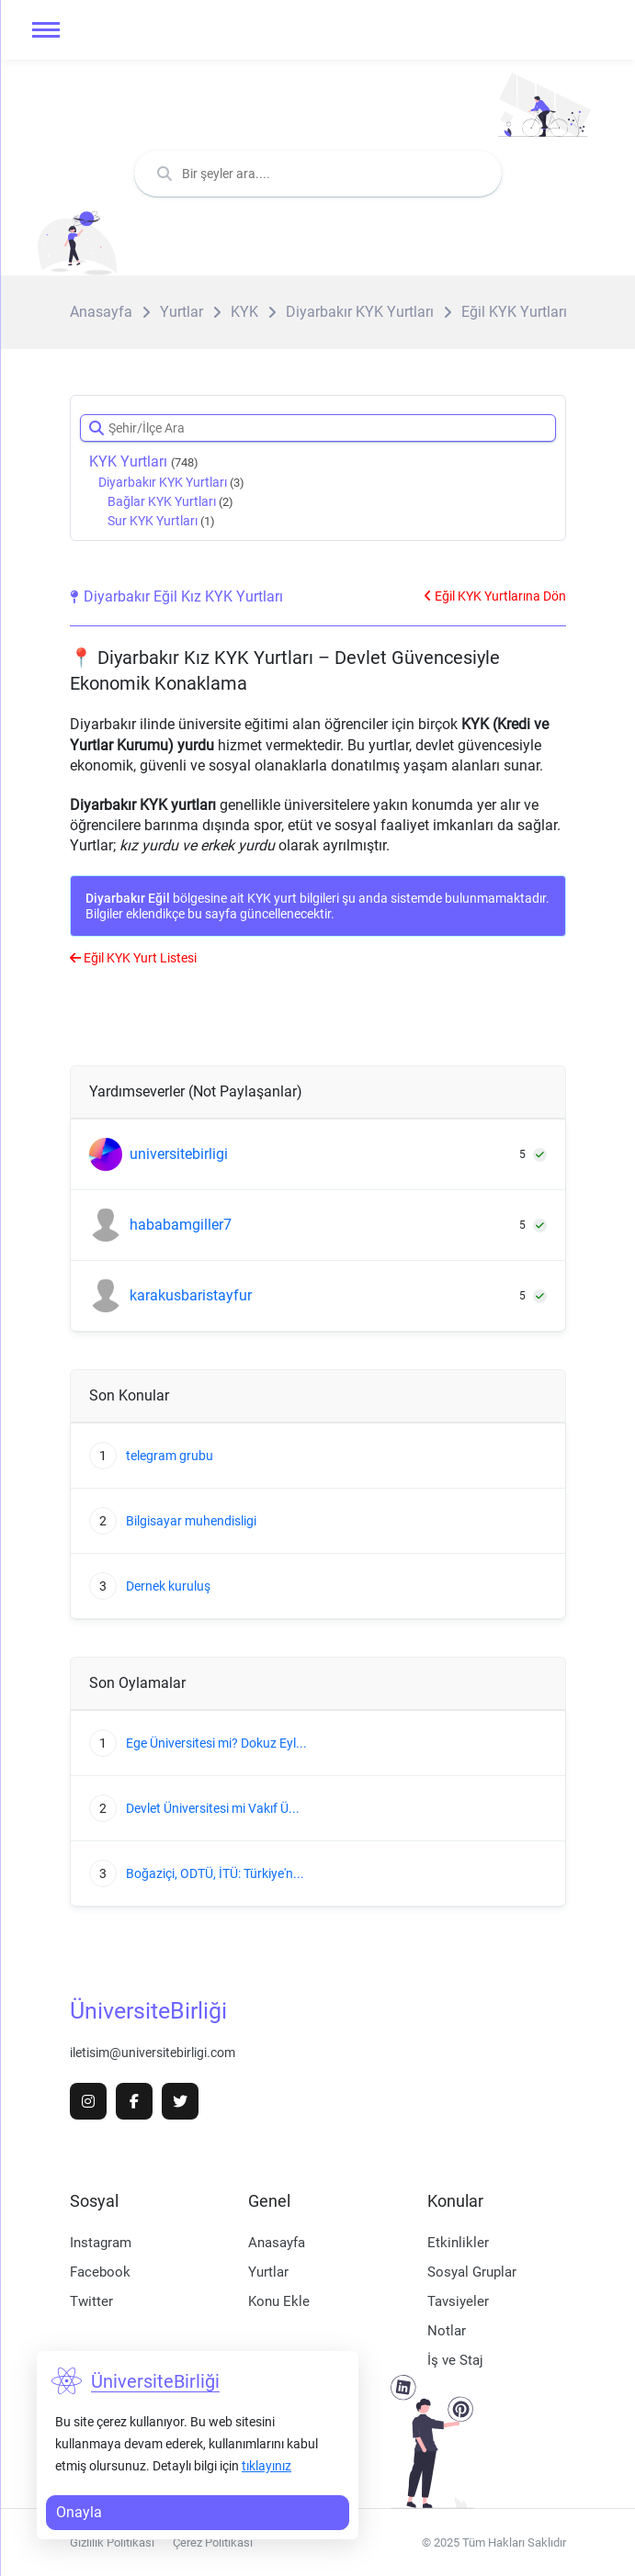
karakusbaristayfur (191, 1295)
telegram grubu (169, 1455)
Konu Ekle (279, 2301)
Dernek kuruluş (168, 1586)
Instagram (100, 2242)
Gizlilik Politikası (112, 2542)
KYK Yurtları (143, 461)
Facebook (100, 2272)
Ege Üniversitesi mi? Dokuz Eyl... (216, 1743)
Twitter (91, 2301)
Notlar (446, 2331)
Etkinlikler (458, 2242)
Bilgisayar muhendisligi (191, 1520)
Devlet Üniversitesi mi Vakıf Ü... (213, 1808)
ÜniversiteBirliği (148, 2010)
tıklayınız (266, 2465)
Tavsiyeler (458, 2301)
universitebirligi (179, 1154)
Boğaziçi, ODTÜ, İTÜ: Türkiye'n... (215, 1873)
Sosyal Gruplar (471, 2272)
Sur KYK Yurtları (161, 520)
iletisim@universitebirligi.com (152, 2052)
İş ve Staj (455, 2360)
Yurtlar (268, 2272)
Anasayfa (276, 2242)
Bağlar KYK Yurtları (170, 501)
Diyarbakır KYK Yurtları (171, 482)
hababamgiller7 (181, 1225)
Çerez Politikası (213, 2542)
